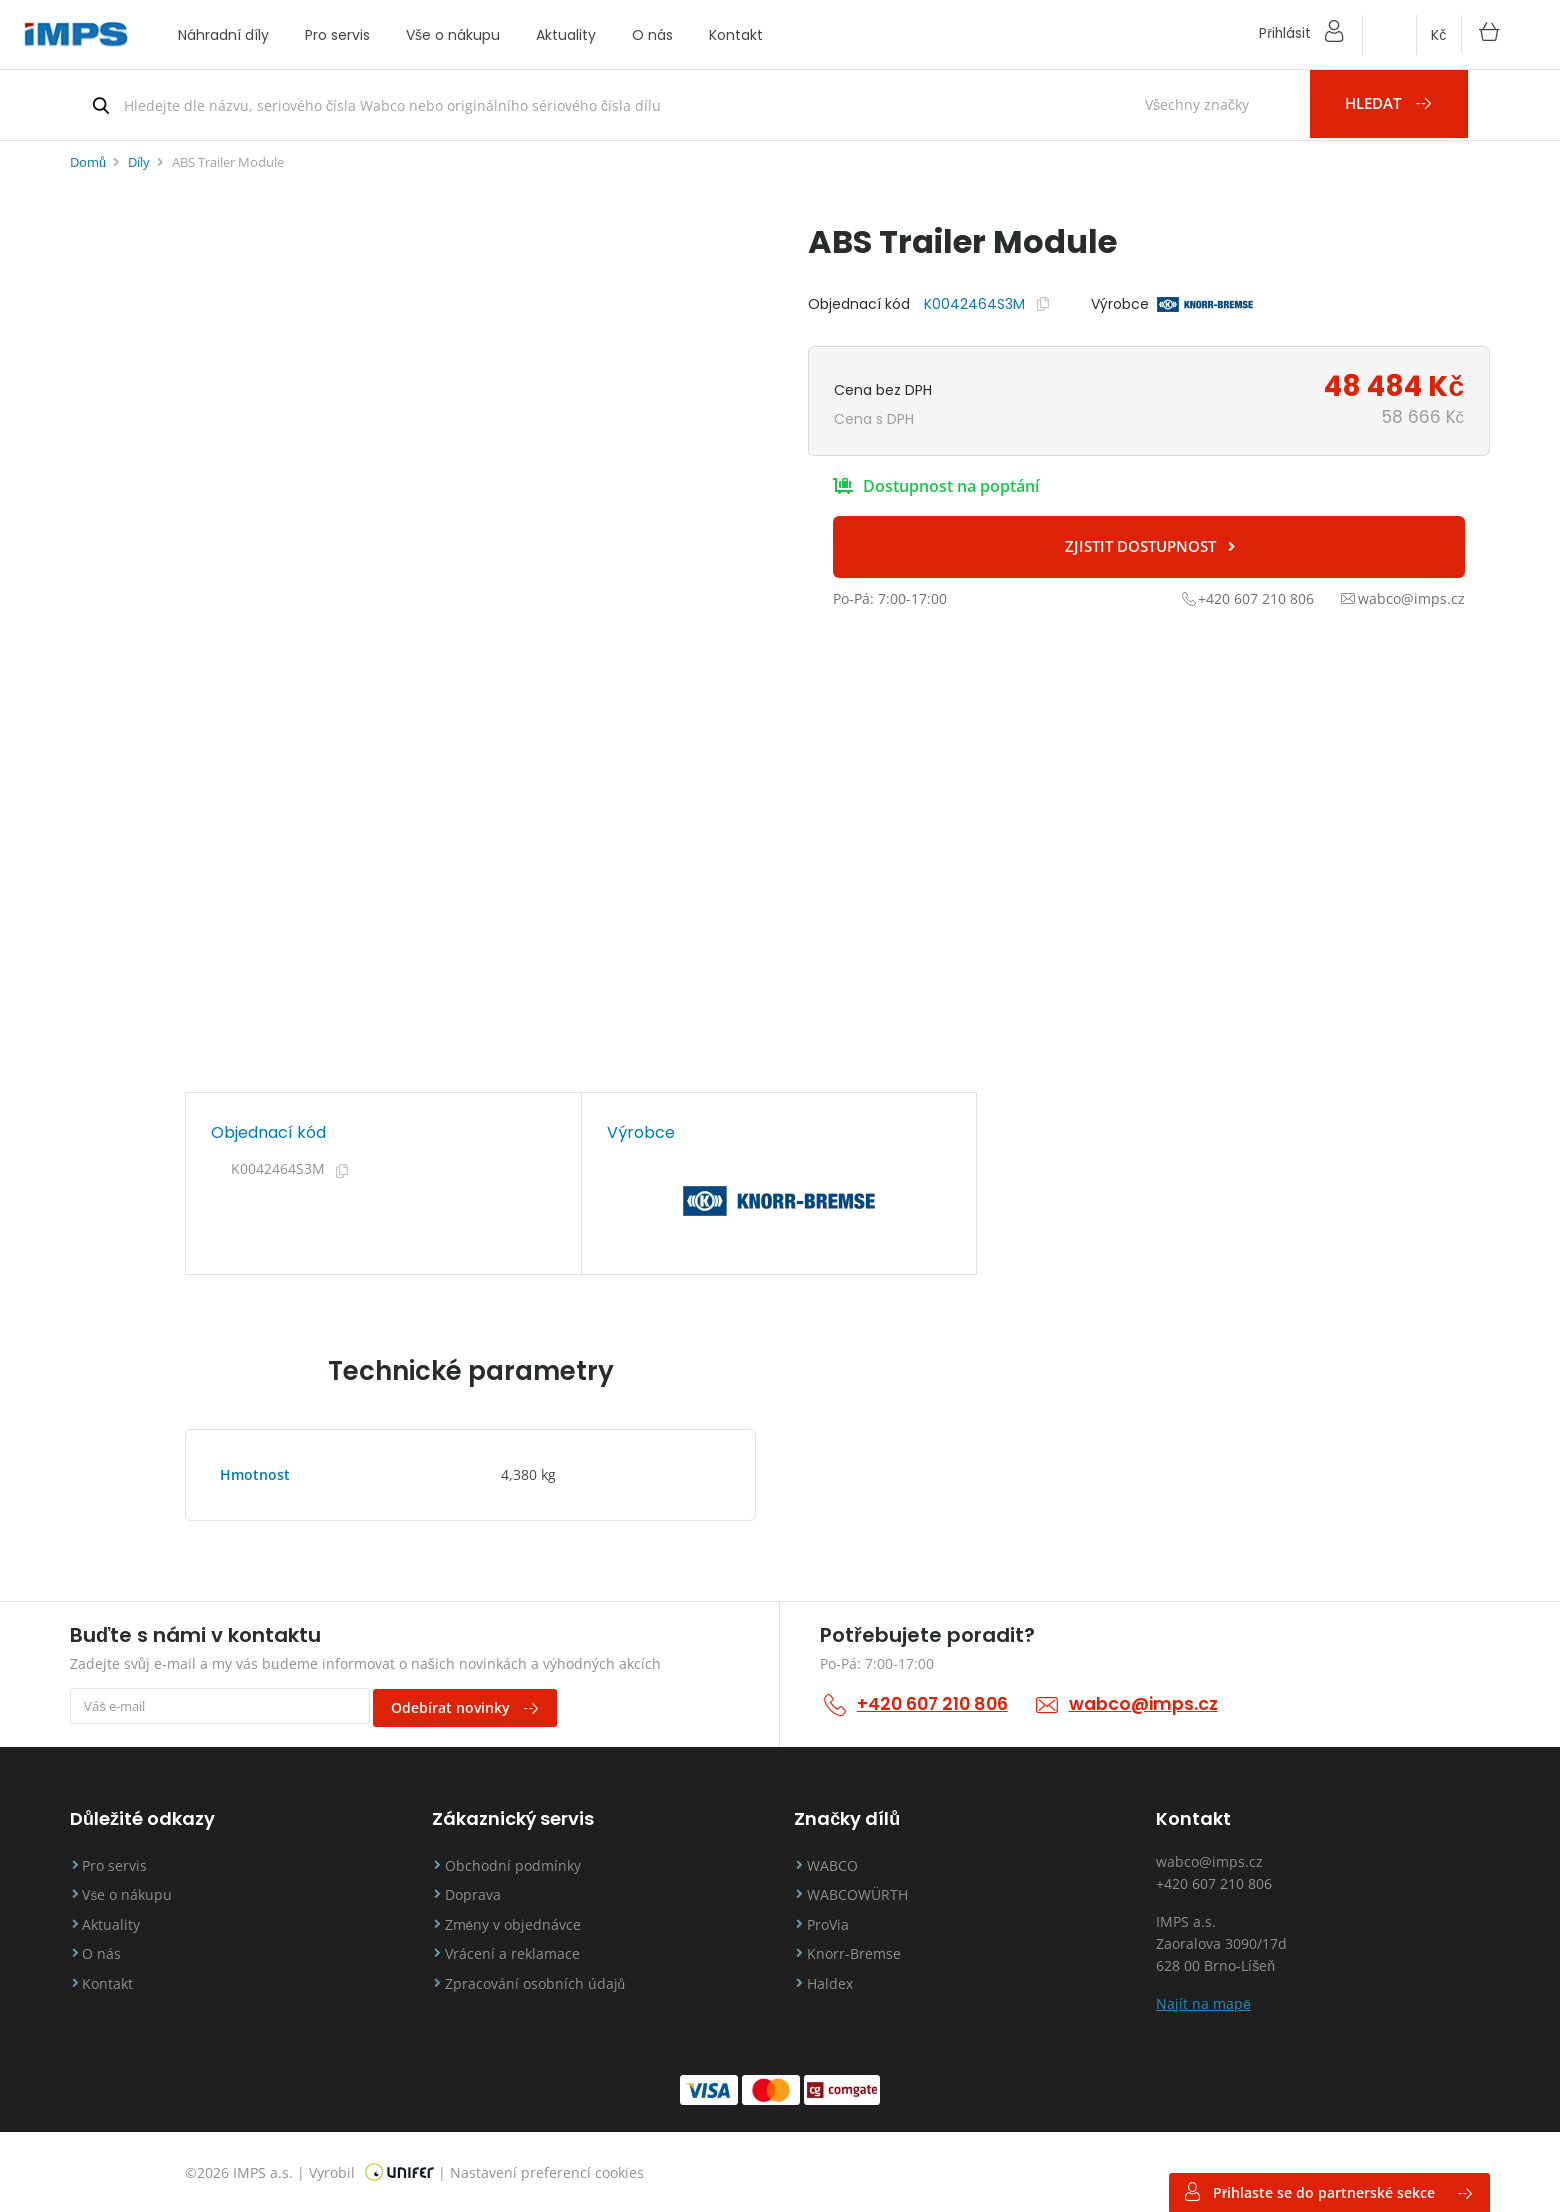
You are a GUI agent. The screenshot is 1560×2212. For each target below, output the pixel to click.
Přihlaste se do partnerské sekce (1326, 2191)
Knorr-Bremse (861, 1954)
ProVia (835, 1923)
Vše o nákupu (453, 35)
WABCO (839, 1862)
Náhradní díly (223, 35)
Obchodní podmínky (520, 1862)
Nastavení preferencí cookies (547, 2169)
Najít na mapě (1203, 2000)
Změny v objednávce (520, 1923)
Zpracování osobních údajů (542, 1984)
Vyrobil (371, 2169)
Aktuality (566, 35)
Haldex (837, 1984)
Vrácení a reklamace (519, 1954)
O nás (652, 35)
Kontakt (736, 35)
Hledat (1401, 105)
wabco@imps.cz (1152, 1703)
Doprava (480, 1893)
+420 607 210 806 (936, 1703)
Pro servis (337, 35)
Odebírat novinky (473, 1705)
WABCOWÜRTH (864, 1893)
